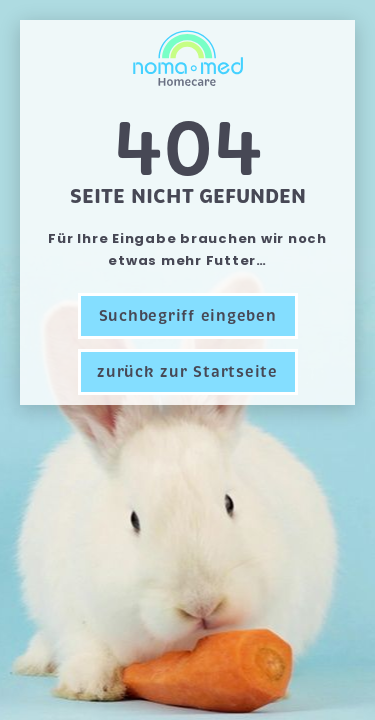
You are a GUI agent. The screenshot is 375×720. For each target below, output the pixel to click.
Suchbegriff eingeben (188, 316)
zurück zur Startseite (187, 372)
